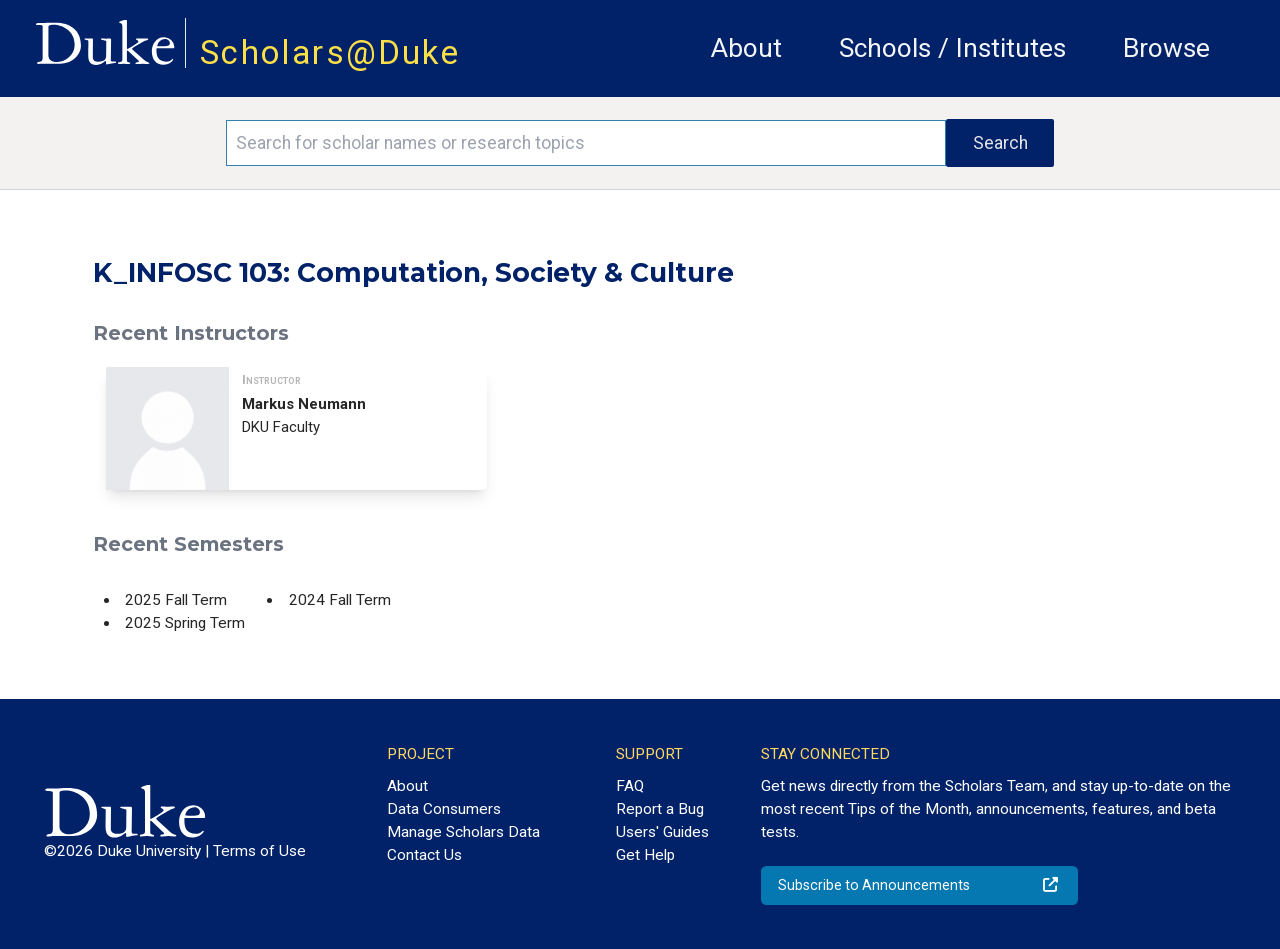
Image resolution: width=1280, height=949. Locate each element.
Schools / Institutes (952, 48)
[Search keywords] (586, 143)
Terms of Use (259, 851)
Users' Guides (662, 832)
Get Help (645, 855)
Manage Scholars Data (463, 832)
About (746, 48)
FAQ (630, 786)
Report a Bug (660, 809)
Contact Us (424, 855)
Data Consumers (444, 809)
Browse (1166, 48)
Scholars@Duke (330, 52)
